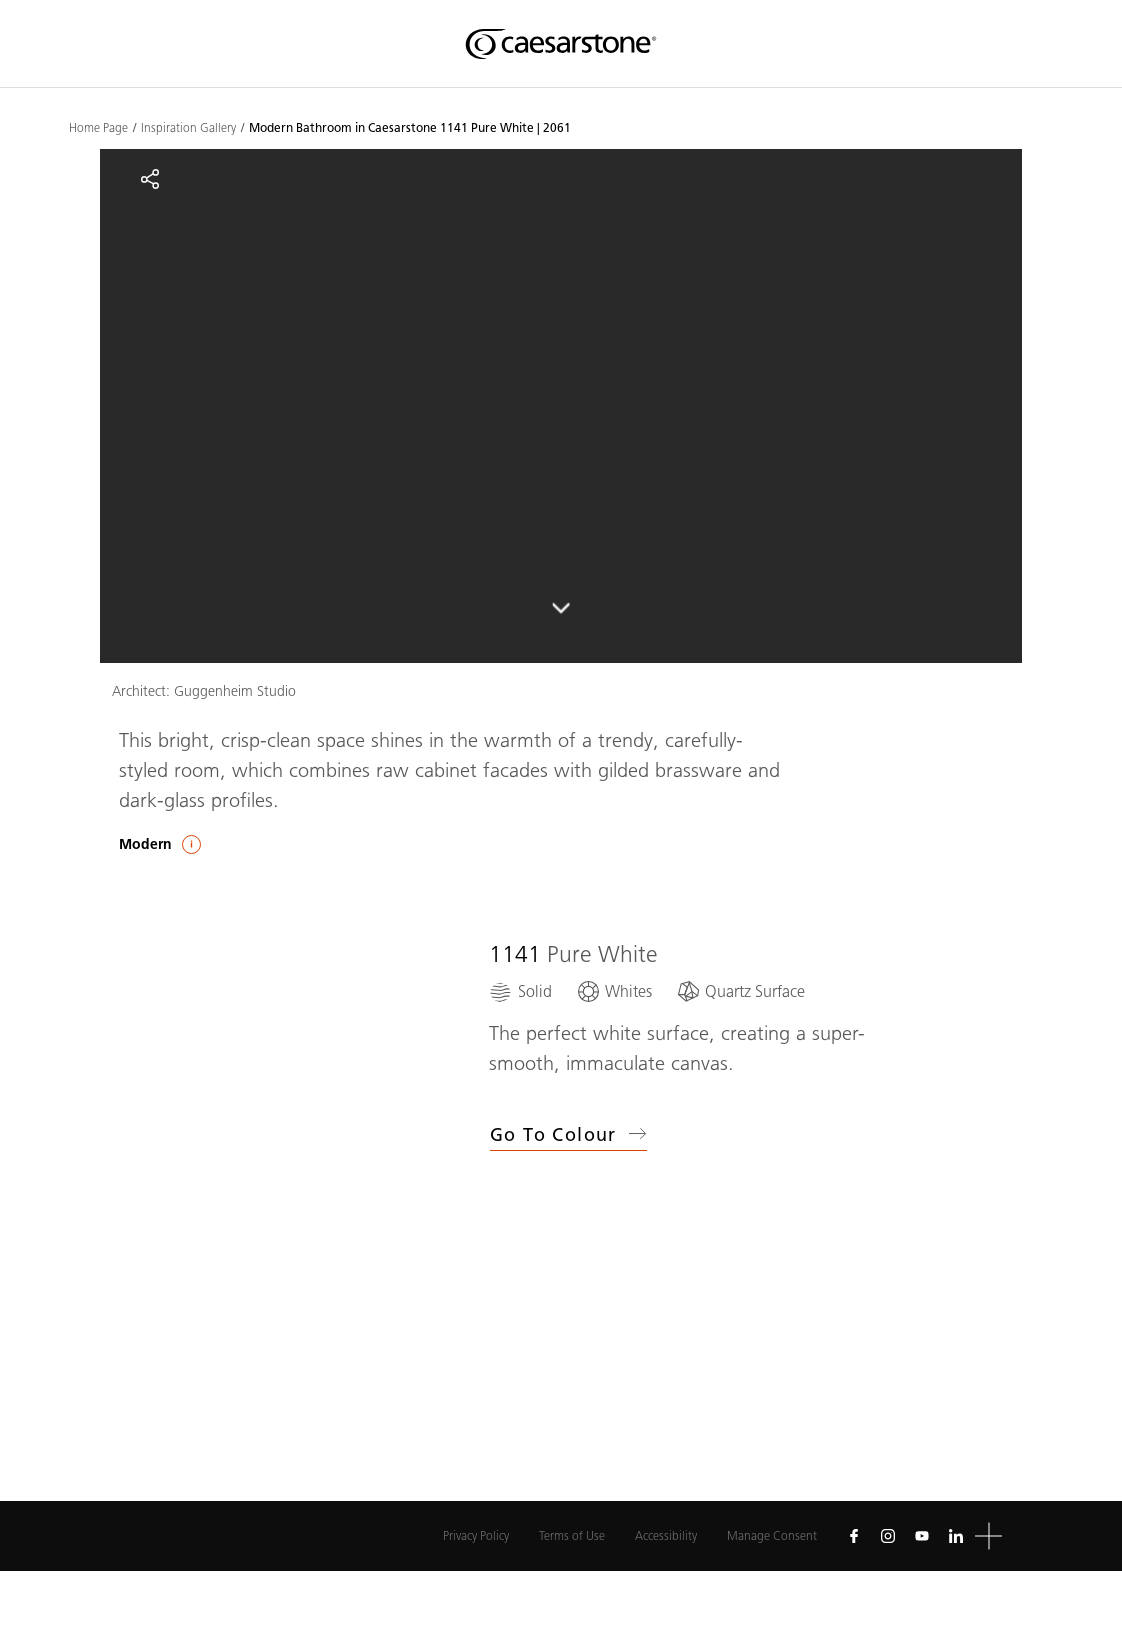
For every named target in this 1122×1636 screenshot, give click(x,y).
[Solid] (520, 991)
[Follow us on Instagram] (888, 1536)
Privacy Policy (476, 1535)
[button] (988, 1536)
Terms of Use (572, 1535)
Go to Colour (568, 1135)
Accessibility (666, 1535)
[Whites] (614, 991)
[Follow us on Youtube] (922, 1536)
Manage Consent (772, 1535)
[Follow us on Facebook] (854, 1536)
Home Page (98, 128)
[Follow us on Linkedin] (956, 1536)
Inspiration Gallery (188, 128)
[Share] (150, 179)
